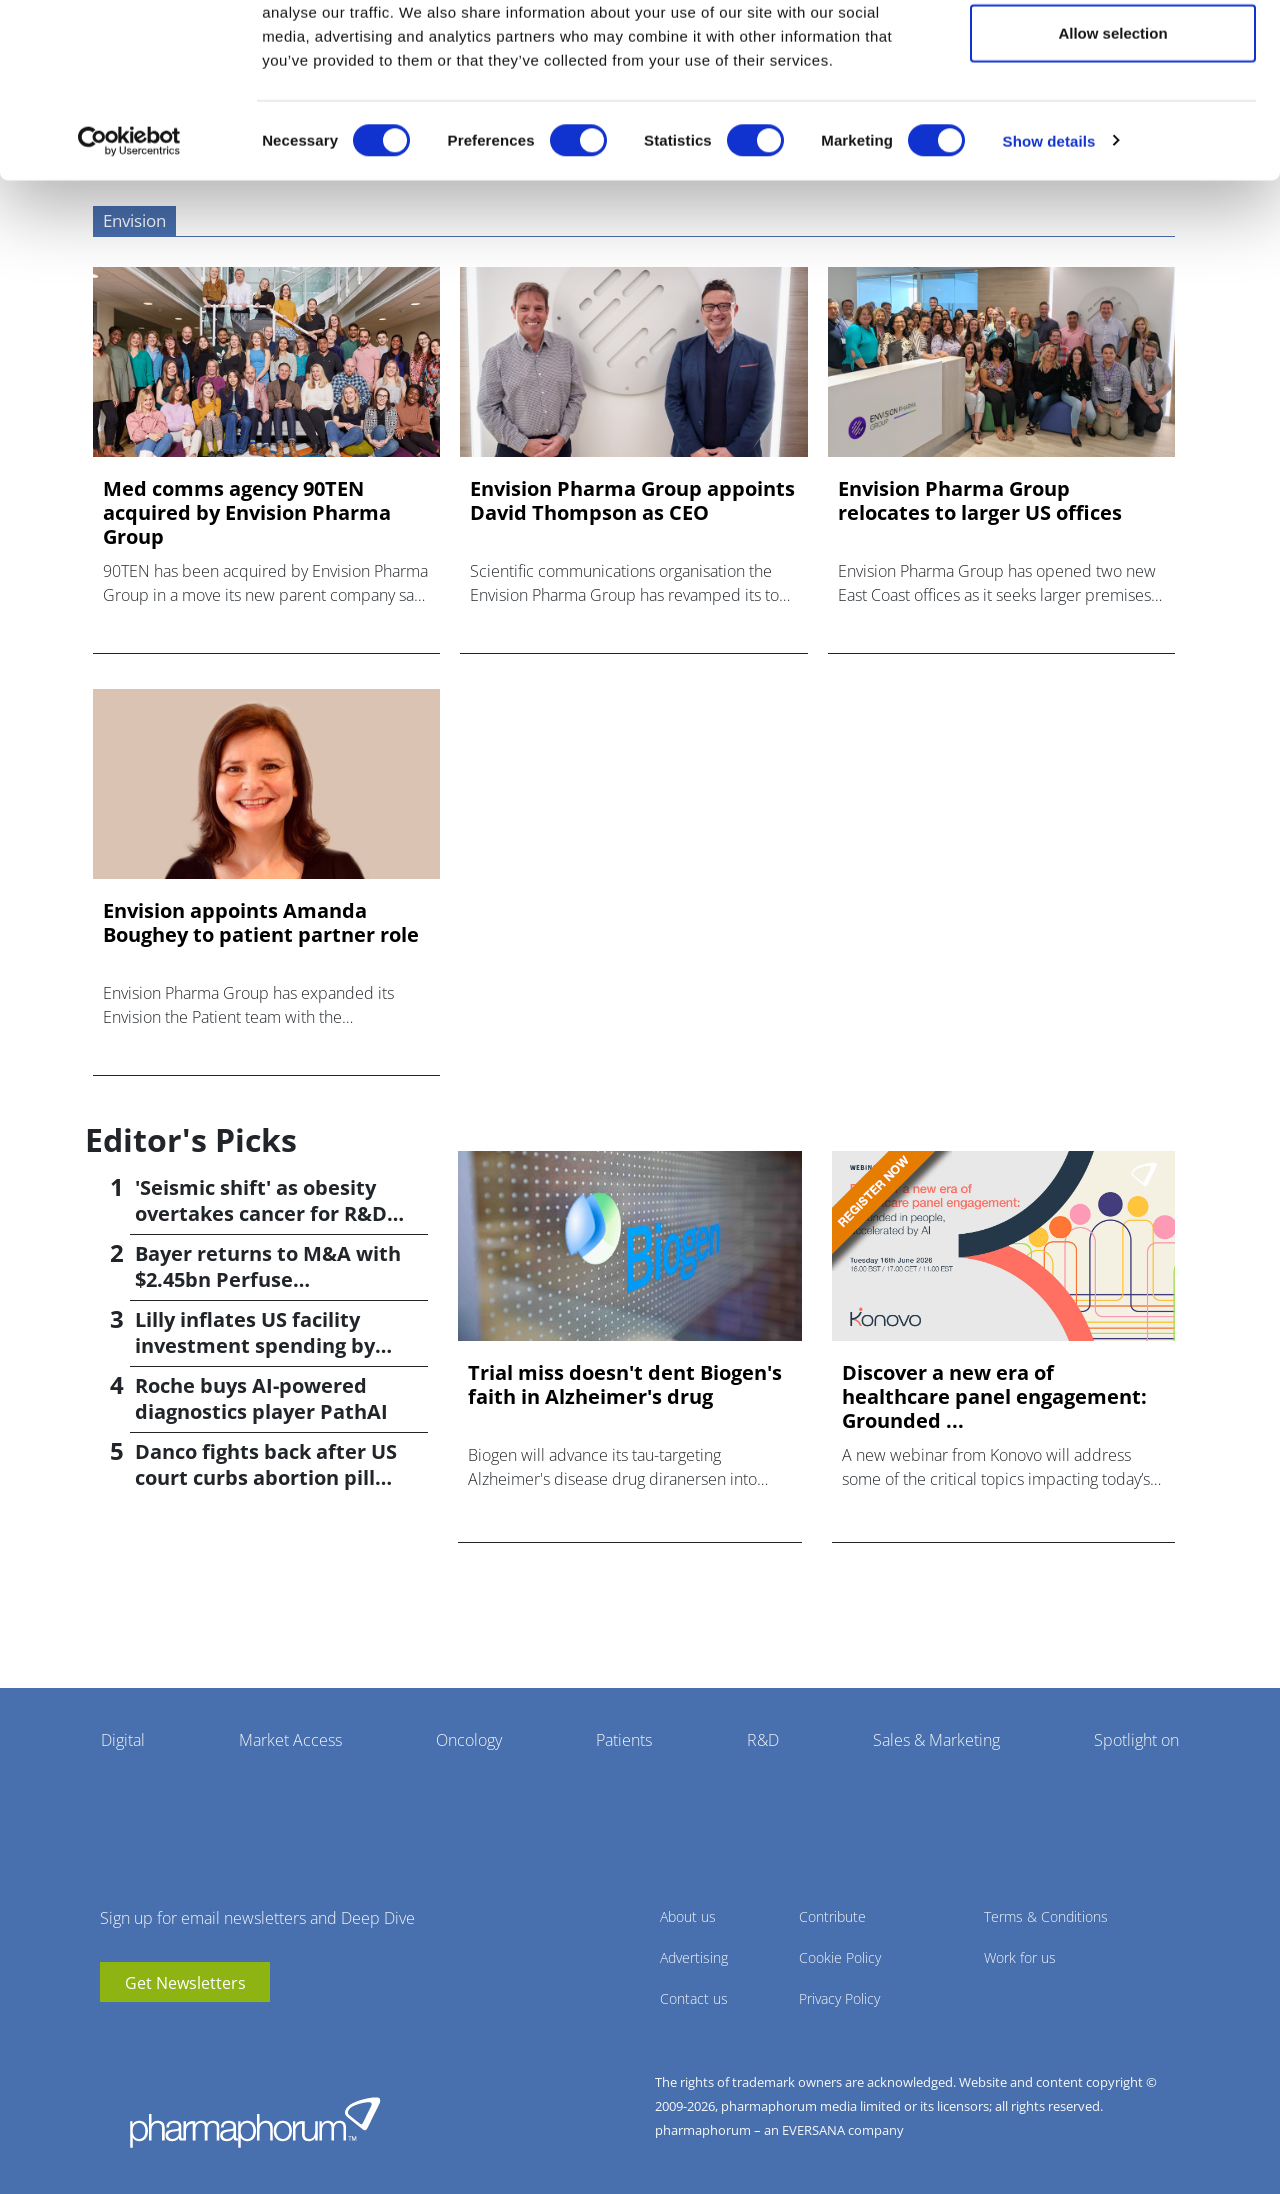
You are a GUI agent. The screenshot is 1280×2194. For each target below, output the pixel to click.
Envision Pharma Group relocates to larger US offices (980, 501)
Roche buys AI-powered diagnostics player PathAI (261, 1398)
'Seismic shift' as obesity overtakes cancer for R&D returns (261, 1213)
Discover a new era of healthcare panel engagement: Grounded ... (994, 1397)
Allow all (1113, 52)
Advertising (694, 1957)
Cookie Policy (840, 1957)
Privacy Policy (839, 1998)
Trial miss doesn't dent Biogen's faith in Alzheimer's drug (625, 1385)
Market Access (290, 1740)
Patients (624, 1740)
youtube (115, 2032)
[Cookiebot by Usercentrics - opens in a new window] (129, 226)
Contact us (694, 1998)
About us (688, 1916)
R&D (763, 1740)
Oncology (469, 1740)
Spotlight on (1136, 1740)
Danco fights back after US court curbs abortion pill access (266, 1477)
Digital (123, 1740)
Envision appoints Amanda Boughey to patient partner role (261, 923)
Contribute (832, 1916)
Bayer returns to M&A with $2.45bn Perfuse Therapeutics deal (268, 1279)
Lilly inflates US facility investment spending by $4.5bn (255, 1345)
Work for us (1020, 1957)
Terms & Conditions (1046, 1916)
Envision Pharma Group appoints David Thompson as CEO (632, 501)
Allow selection (1112, 118)
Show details (1049, 225)
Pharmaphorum (255, 2122)
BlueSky (175, 2032)
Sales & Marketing (936, 1740)
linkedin (145, 2032)
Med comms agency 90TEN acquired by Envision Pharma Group (247, 513)
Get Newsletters (185, 1983)
